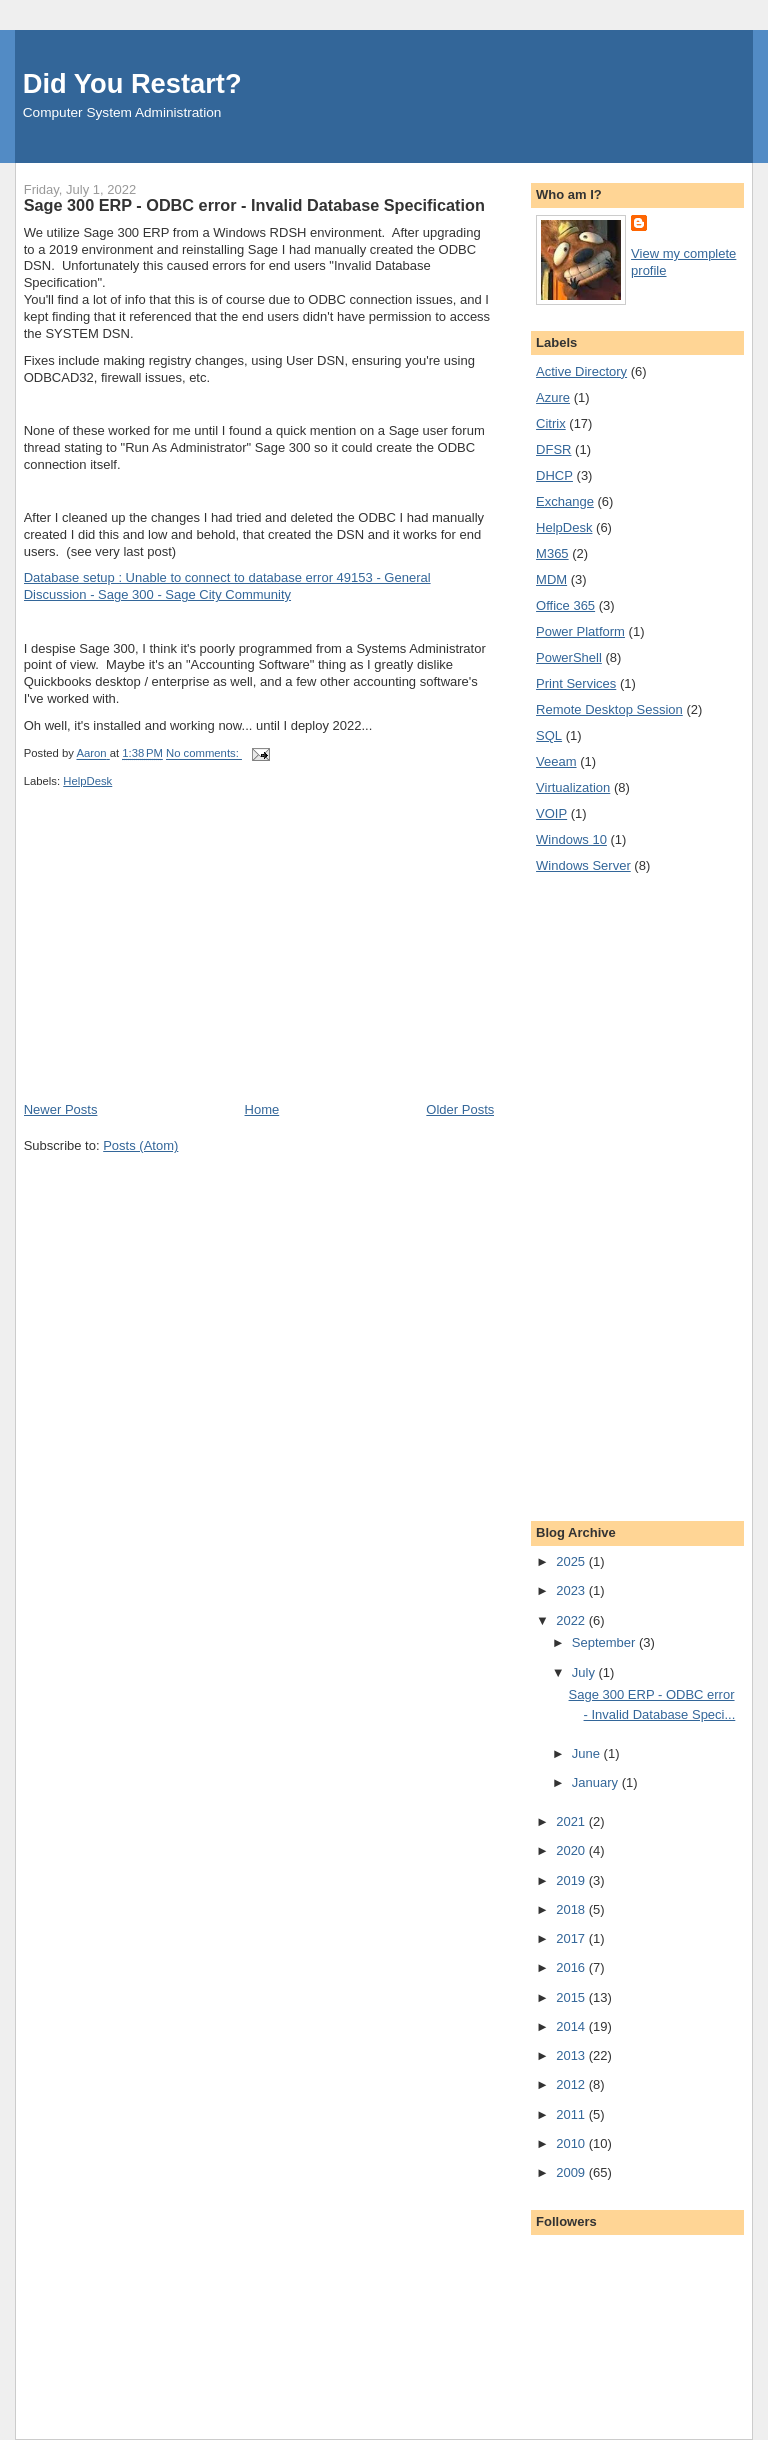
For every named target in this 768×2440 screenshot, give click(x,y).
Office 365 (565, 605)
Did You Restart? (132, 83)
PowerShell (569, 657)
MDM (551, 579)
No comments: (204, 754)
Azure (553, 397)
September (605, 1642)
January (597, 1782)
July (585, 1672)
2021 (572, 1821)
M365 (552, 553)
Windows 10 (571, 839)
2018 (572, 1909)
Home (262, 1109)
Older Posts (460, 1109)
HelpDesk (87, 781)
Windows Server (583, 865)
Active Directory (581, 371)
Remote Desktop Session (609, 709)
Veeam (556, 761)
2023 (572, 1590)
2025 (572, 1561)
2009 (572, 2172)
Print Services (576, 683)
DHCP (554, 475)
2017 (572, 1938)
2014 (572, 2026)
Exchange (565, 501)
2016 (572, 1967)
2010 (572, 2143)
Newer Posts (61, 1109)
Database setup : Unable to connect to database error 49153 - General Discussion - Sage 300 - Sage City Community (227, 586)
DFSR (553, 449)
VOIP (551, 813)
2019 (572, 1880)
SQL (549, 735)
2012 (572, 2084)
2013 (572, 2055)
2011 (572, 2114)
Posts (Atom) (140, 1145)
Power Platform (580, 631)
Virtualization (573, 787)
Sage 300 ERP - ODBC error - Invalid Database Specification (254, 205)
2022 (572, 1620)
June (588, 1753)
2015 (572, 1997)
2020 (572, 1850)
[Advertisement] (174, 961)
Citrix (551, 423)
